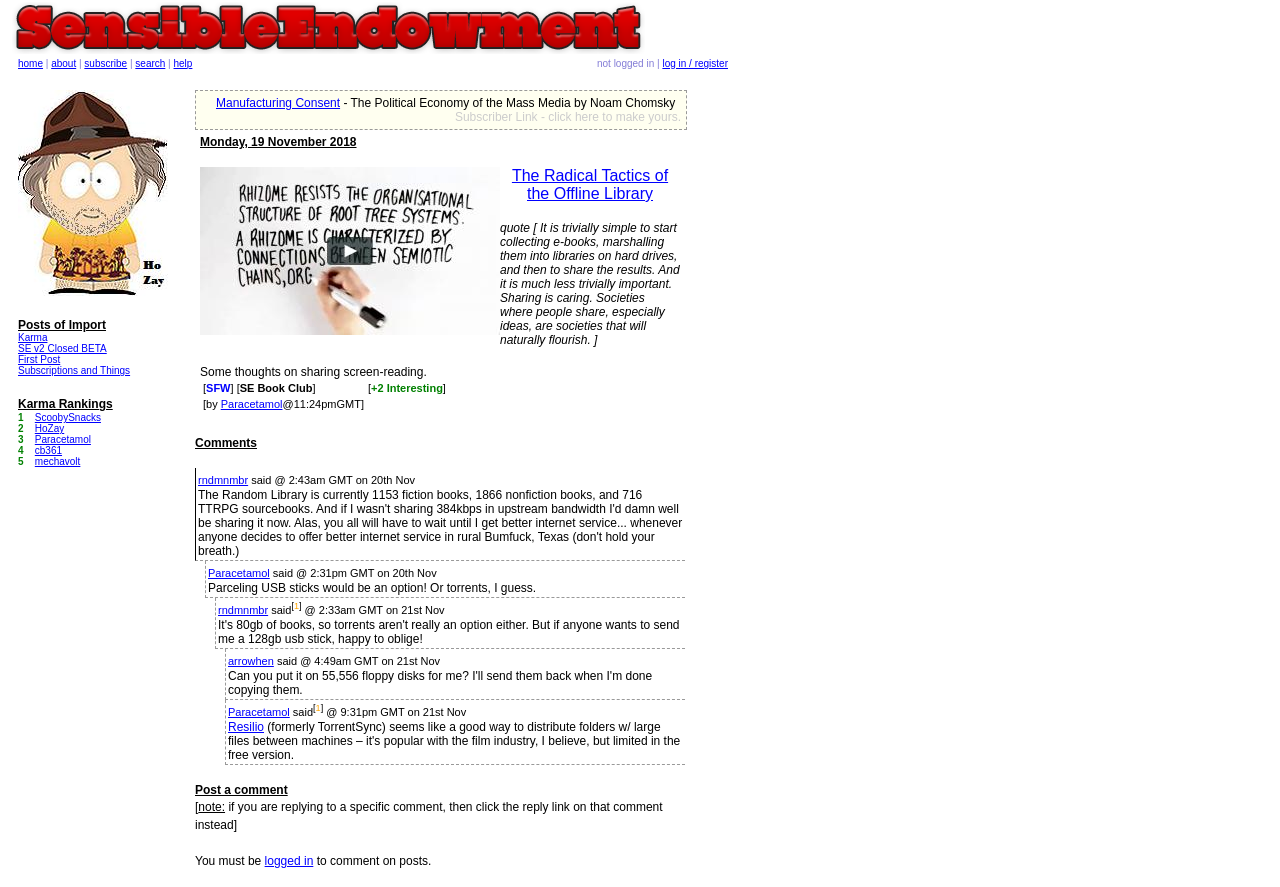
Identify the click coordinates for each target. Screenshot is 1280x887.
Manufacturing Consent (278, 103)
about (63, 63)
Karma (32, 337)
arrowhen (251, 661)
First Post (39, 359)
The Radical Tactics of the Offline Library (590, 184)
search (150, 63)
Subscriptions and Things (74, 370)
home (30, 63)
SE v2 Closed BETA (62, 348)
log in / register (695, 63)
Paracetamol (252, 404)
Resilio (246, 727)
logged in (289, 861)
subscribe (105, 63)
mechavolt (58, 461)
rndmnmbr (223, 480)
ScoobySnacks (68, 417)
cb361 (48, 450)
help (183, 63)
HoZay (49, 428)
